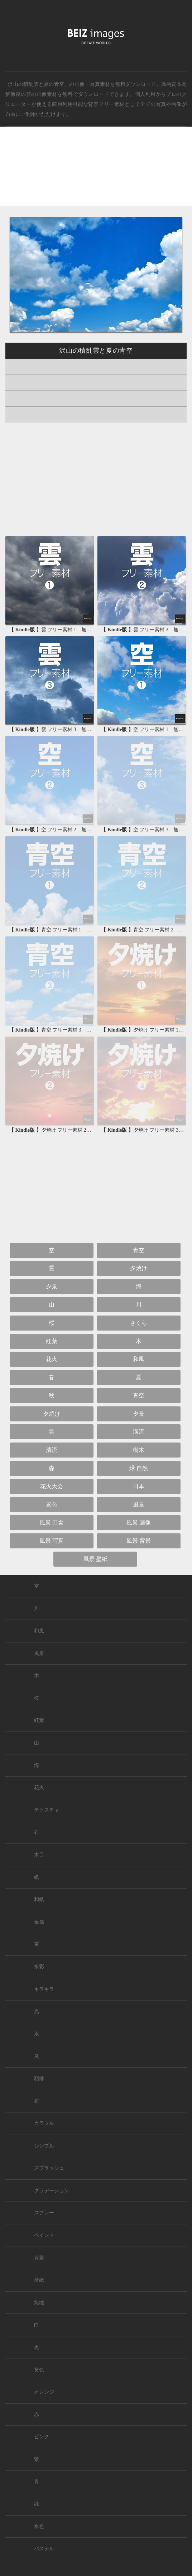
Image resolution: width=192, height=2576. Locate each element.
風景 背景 (138, 1541)
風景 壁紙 (95, 1559)
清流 (51, 1450)
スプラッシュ (49, 2168)
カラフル (44, 2123)
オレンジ (44, 2392)
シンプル (44, 2146)
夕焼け (138, 1268)
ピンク (41, 2436)
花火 (51, 1359)
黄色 (39, 2369)
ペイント (44, 2235)
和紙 (39, 1899)
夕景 (51, 1286)
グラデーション (51, 2190)
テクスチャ (46, 1810)
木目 (39, 1854)
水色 (39, 2526)
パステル (44, 2548)
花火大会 (51, 1486)
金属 (39, 1922)
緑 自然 (138, 1468)
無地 (39, 2302)
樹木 (138, 1450)
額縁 (39, 2078)
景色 (51, 1505)
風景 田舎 (51, 1522)
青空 (138, 1250)
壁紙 (39, 2280)
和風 (138, 1359)
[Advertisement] (96, 172)
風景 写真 (51, 1541)
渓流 (138, 1432)
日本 (138, 1486)
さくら (138, 1323)
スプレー (44, 2212)
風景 (138, 1505)
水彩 (39, 1966)
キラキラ (44, 1989)
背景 (39, 2258)
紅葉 (51, 1341)
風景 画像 (138, 1522)
